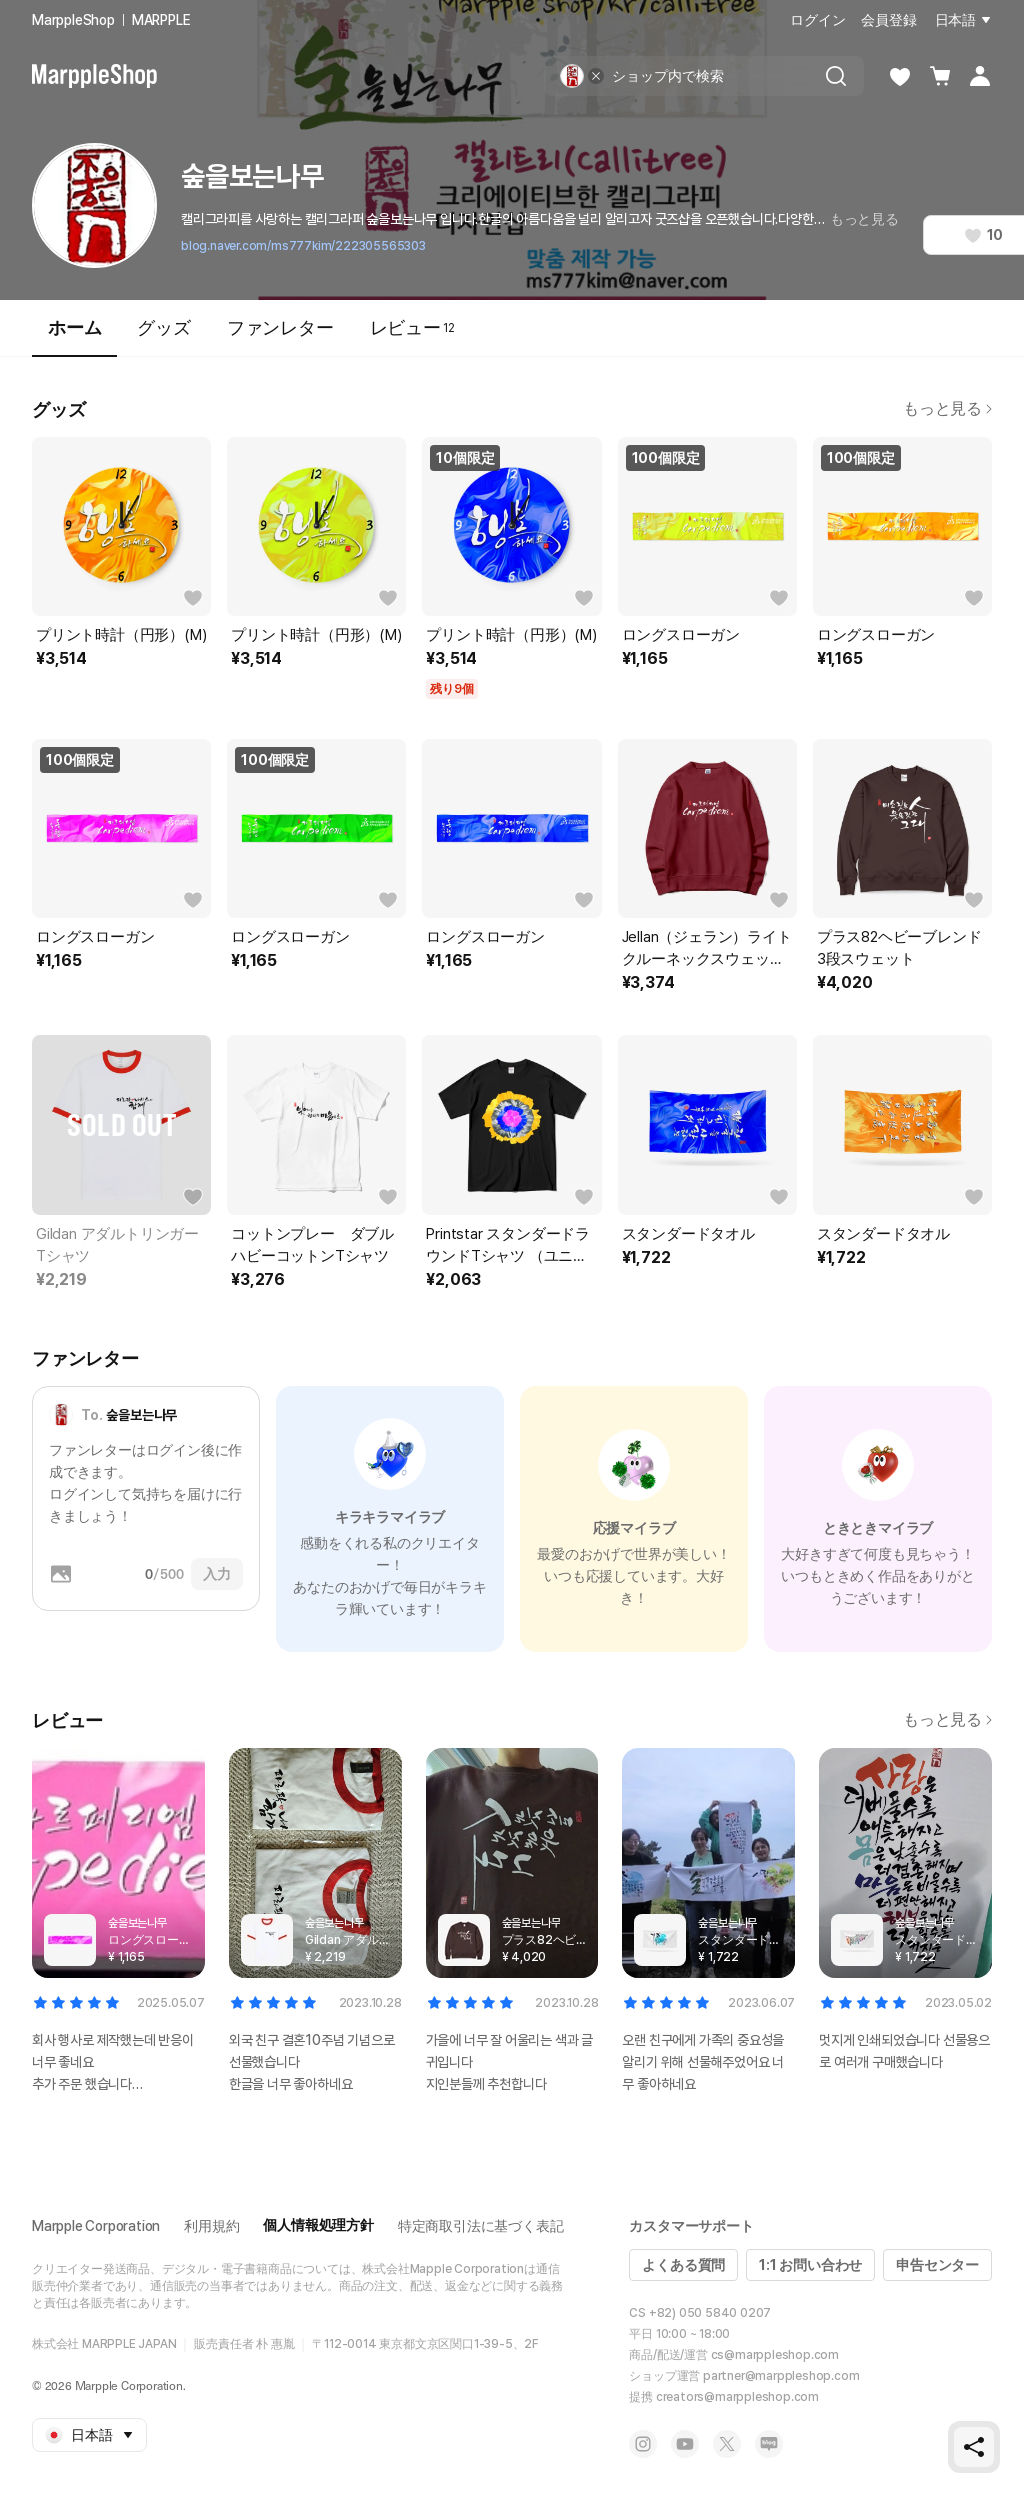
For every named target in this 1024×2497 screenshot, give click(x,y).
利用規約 (211, 2226)
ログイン (817, 20)
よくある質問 (683, 2265)
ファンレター (280, 327)
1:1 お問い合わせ (810, 2265)
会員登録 (888, 20)
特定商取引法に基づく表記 (481, 2226)
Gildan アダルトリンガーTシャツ (117, 1245)
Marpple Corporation (96, 2226)
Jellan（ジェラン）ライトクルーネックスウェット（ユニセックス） (707, 949)
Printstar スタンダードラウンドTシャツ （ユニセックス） (508, 1246)
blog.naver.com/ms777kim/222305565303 (303, 246)
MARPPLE (161, 20)
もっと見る (864, 219)
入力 (217, 1574)
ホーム (74, 336)
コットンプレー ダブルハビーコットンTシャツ (312, 1245)
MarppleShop (73, 20)
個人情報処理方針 (318, 2225)
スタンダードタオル (688, 1234)
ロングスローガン (681, 635)
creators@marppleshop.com (737, 2397)
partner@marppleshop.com (781, 2376)
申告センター (937, 2265)
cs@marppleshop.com (775, 2355)
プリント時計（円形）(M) (121, 635)
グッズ (163, 327)
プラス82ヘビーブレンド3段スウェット (899, 948)
